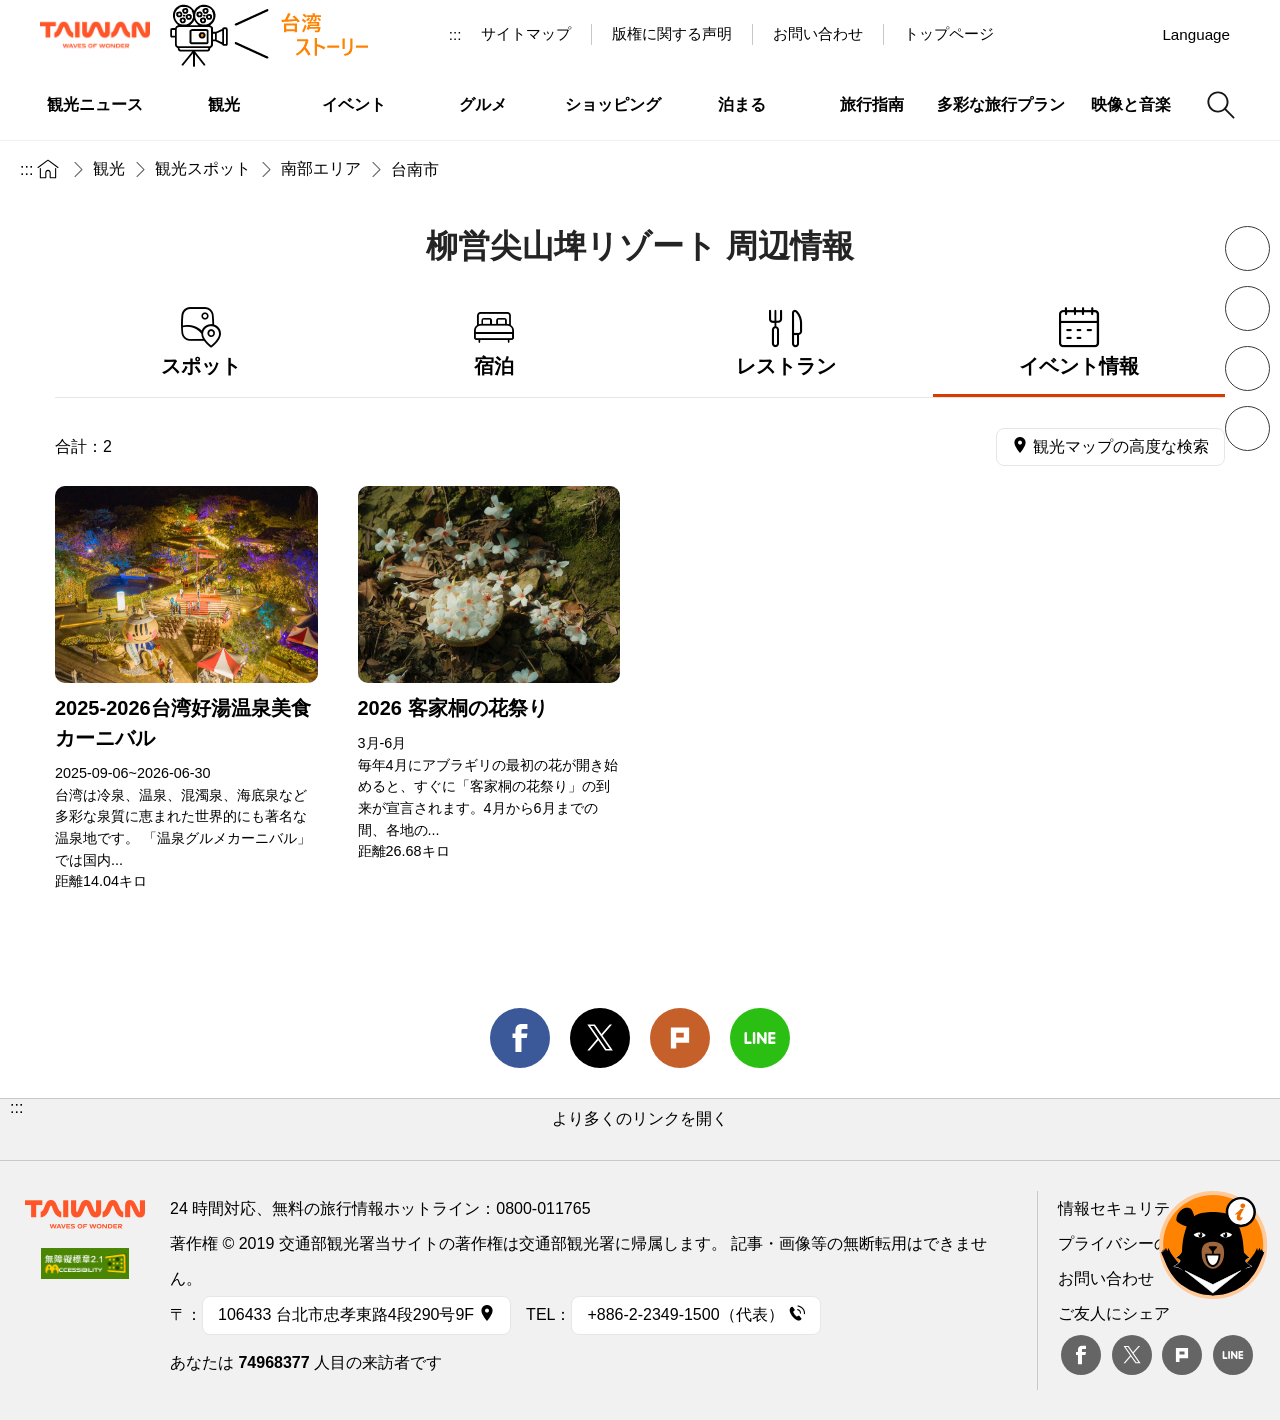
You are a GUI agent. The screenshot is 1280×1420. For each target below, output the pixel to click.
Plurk (680, 1038)
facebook (520, 1038)
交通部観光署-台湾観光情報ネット (95, 35)
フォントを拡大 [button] (1247, 308)
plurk (1182, 1355)
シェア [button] (1247, 428)
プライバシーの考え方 (1138, 1243)
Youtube (1083, 34)
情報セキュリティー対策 (1146, 1208)
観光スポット (203, 168)
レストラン (786, 342)
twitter (600, 1038)
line (760, 1038)
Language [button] (1196, 34)
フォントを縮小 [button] (1247, 248)
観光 (109, 168)
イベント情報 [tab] (1079, 342)
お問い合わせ (1106, 1278)
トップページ (949, 33)
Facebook (1081, 1355)
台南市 (415, 169)
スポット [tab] (201, 342)
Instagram (1129, 34)
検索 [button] (1221, 105)
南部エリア (321, 168)
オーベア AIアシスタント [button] (1213, 1245)
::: (455, 34)
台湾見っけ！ (1037, 34)
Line (1233, 1355)
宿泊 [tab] (494, 342)
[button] (640, 1129)
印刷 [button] (1247, 368)
